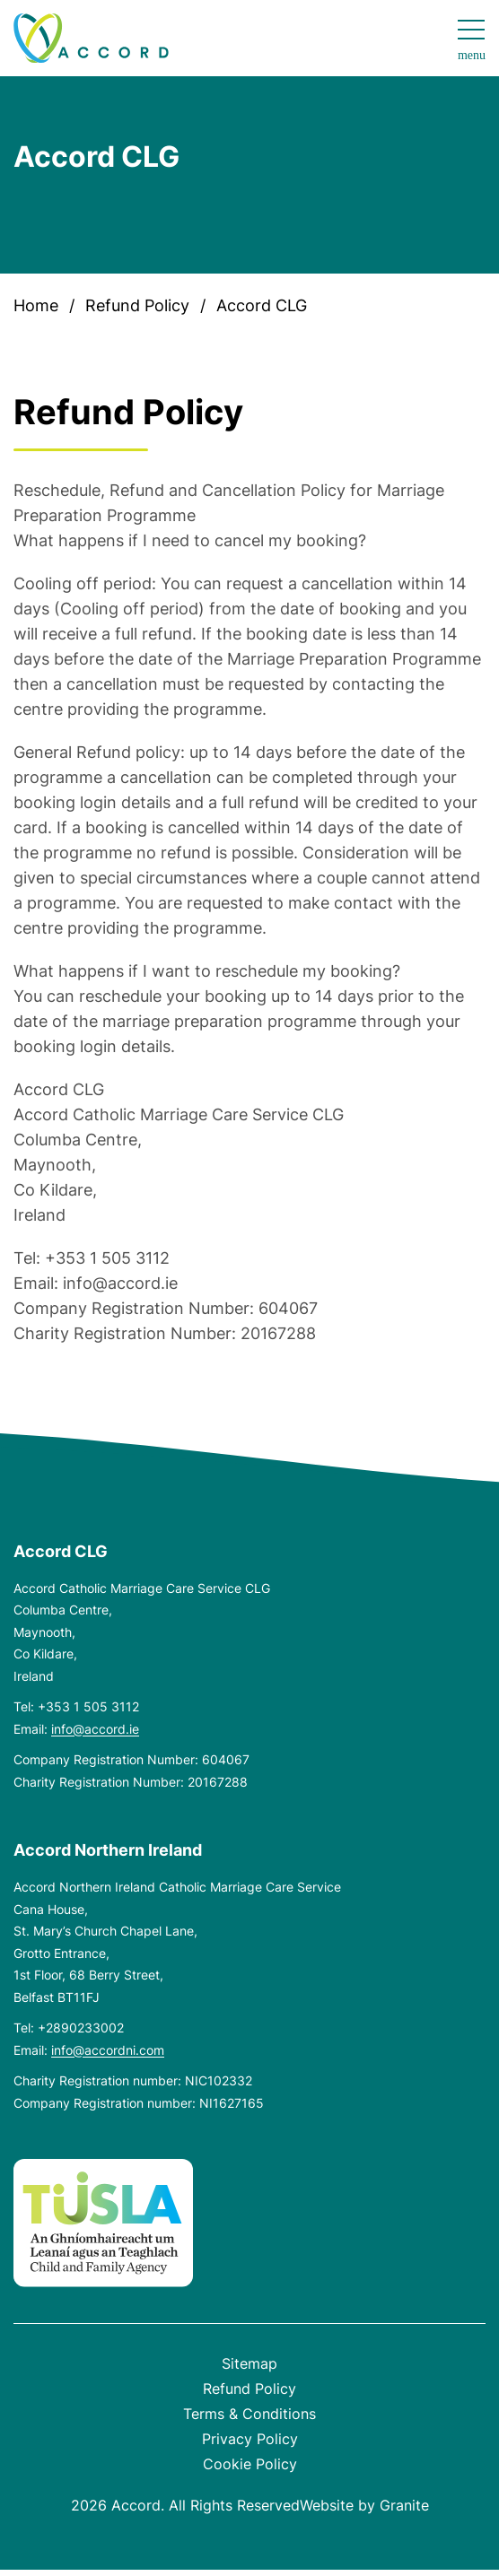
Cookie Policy (250, 2464)
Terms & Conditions (249, 2414)
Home (35, 305)
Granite (404, 2505)
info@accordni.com (107, 2050)
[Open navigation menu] (472, 41)
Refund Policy (137, 305)
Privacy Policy (250, 2439)
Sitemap (249, 2363)
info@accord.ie (95, 1728)
